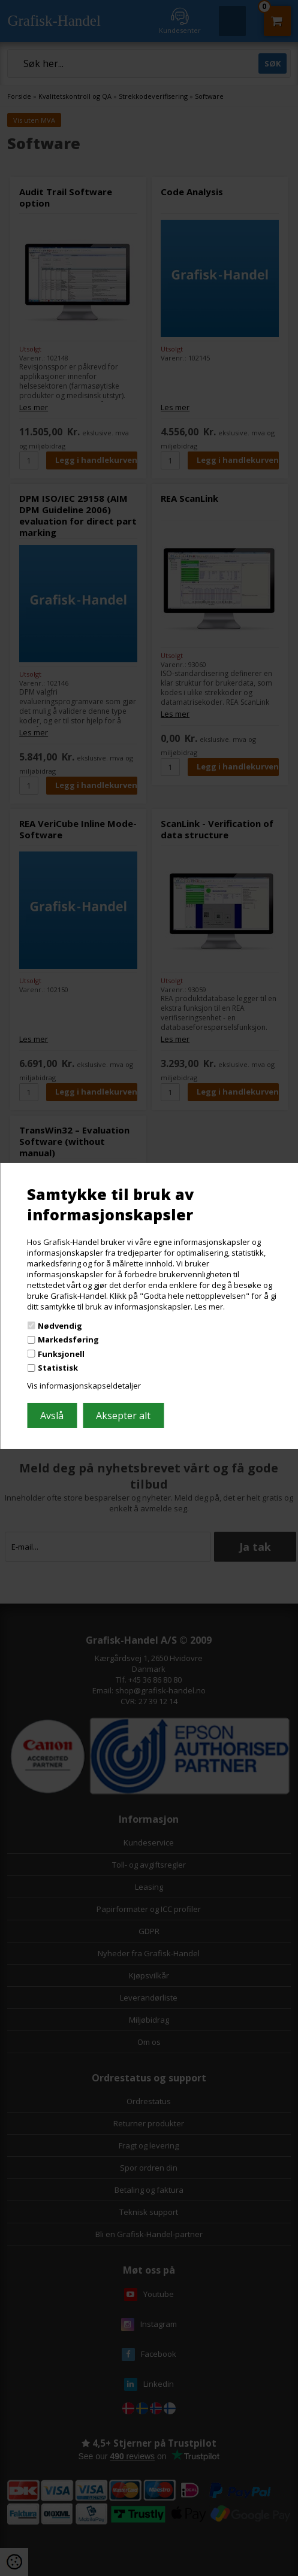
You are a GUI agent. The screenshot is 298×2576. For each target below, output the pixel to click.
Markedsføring (68, 1339)
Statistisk (58, 1367)
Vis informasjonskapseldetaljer (84, 1385)
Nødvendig (60, 1325)
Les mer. (209, 1306)
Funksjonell (61, 1353)
